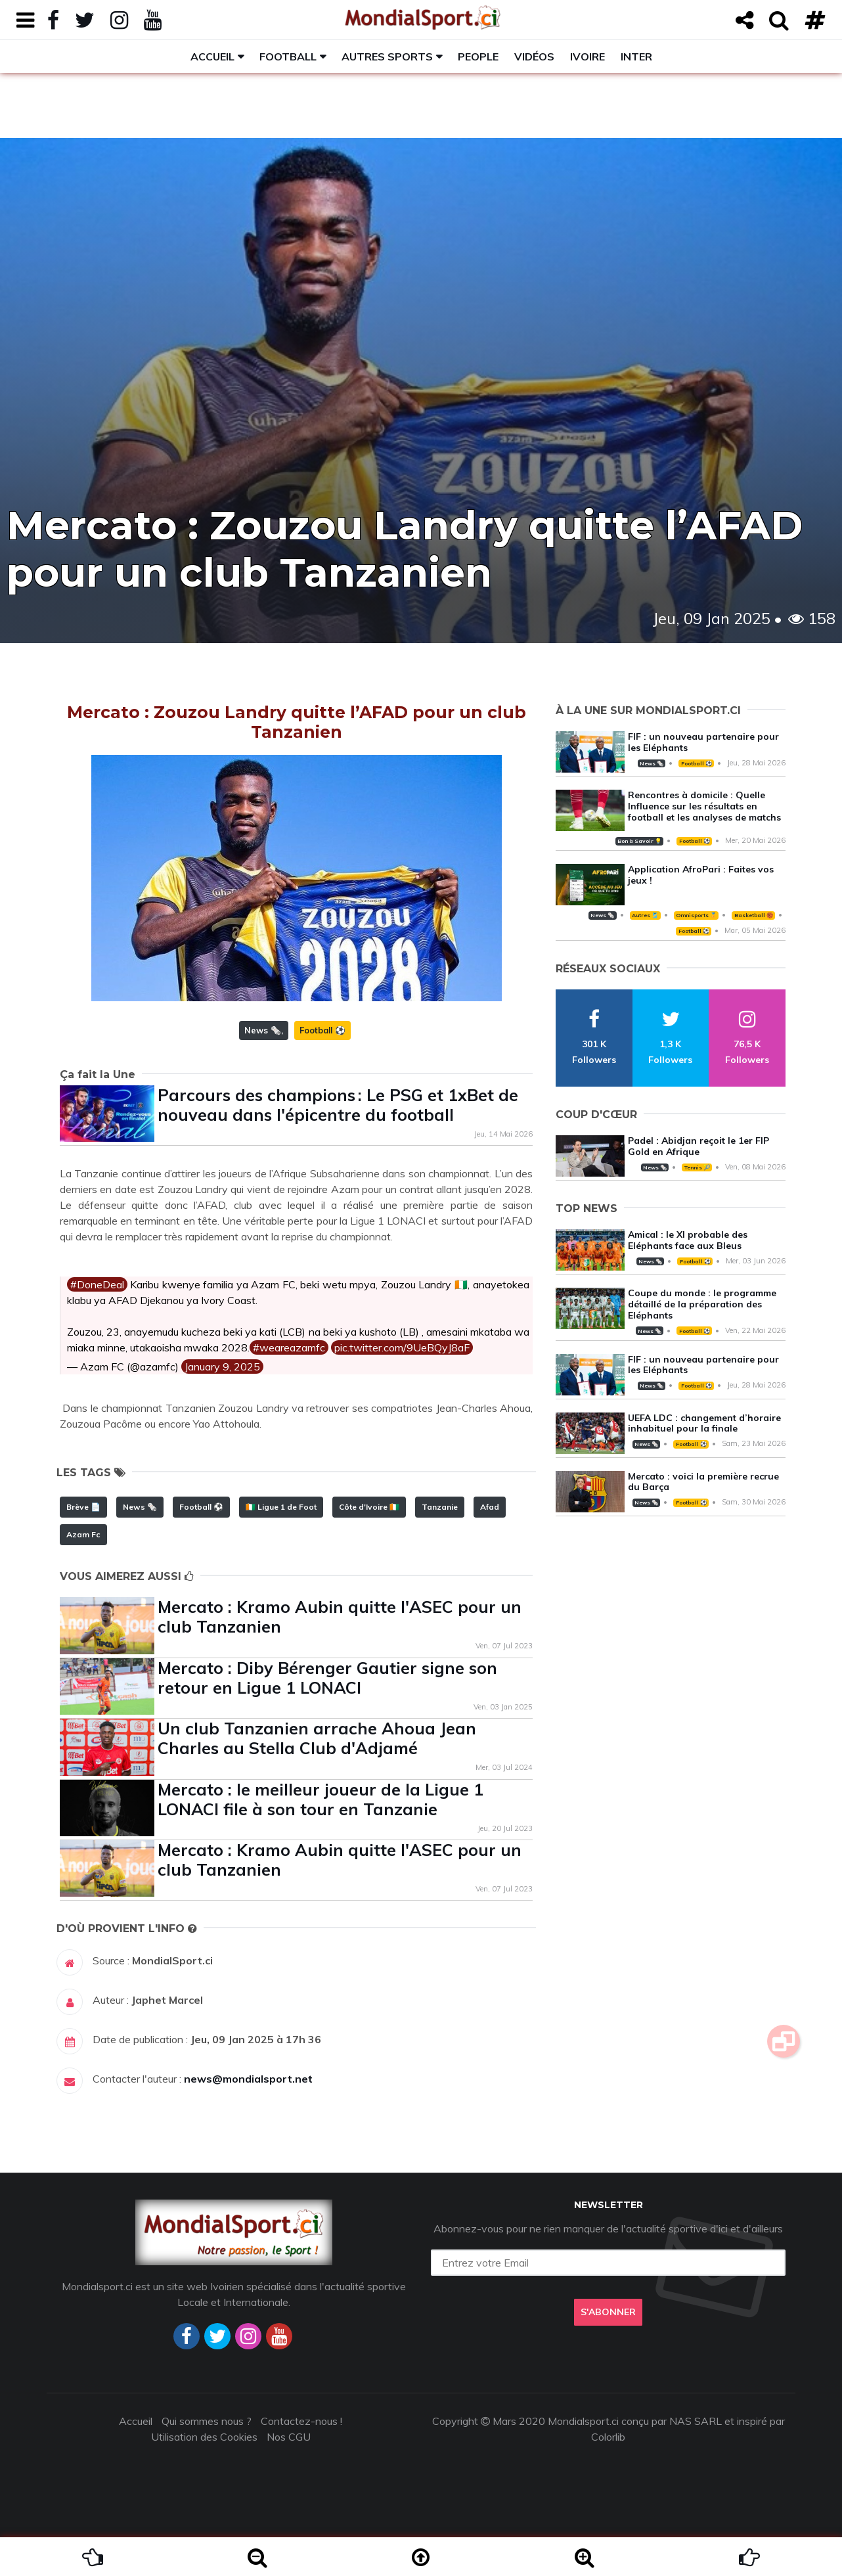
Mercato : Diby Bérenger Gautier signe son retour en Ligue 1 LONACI (327, 1678)
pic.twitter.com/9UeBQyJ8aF (402, 1347)
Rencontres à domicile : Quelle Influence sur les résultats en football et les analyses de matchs (704, 806)
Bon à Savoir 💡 (639, 841)
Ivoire (587, 56)
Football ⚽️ (322, 1030)
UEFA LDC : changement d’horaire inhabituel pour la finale (704, 1423)
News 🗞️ (262, 1030)
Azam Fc (83, 1534)
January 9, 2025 (222, 1366)
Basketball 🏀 (753, 915)
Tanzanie (440, 1507)
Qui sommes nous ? (207, 2421)
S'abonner (608, 2312)
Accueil (212, 56)
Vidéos (534, 56)
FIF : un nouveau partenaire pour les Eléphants (703, 742)
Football (288, 56)
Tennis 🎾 (697, 1167)
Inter (636, 56)
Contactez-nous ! (301, 2421)
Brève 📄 (83, 1507)
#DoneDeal (97, 1284)
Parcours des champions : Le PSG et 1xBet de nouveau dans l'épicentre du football (338, 1105)
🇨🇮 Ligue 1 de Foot (281, 1507)
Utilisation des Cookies (204, 2436)
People (478, 56)
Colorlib (608, 2436)
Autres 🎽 (645, 915)
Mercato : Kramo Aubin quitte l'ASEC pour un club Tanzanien (339, 1616)
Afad (489, 1507)
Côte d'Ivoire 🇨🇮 (369, 1507)
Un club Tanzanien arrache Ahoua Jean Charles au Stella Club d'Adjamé (317, 1738)
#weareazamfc (289, 1347)
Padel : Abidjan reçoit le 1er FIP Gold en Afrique (698, 1146)
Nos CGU (289, 2436)
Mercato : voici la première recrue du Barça (703, 1481)
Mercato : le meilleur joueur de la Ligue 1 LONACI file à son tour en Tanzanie (320, 1799)
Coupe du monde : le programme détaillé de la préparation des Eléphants (702, 1304)
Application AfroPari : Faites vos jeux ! (701, 874)
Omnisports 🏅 (696, 915)
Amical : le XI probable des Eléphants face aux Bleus (687, 1240)
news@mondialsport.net (248, 2078)
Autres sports (387, 56)
